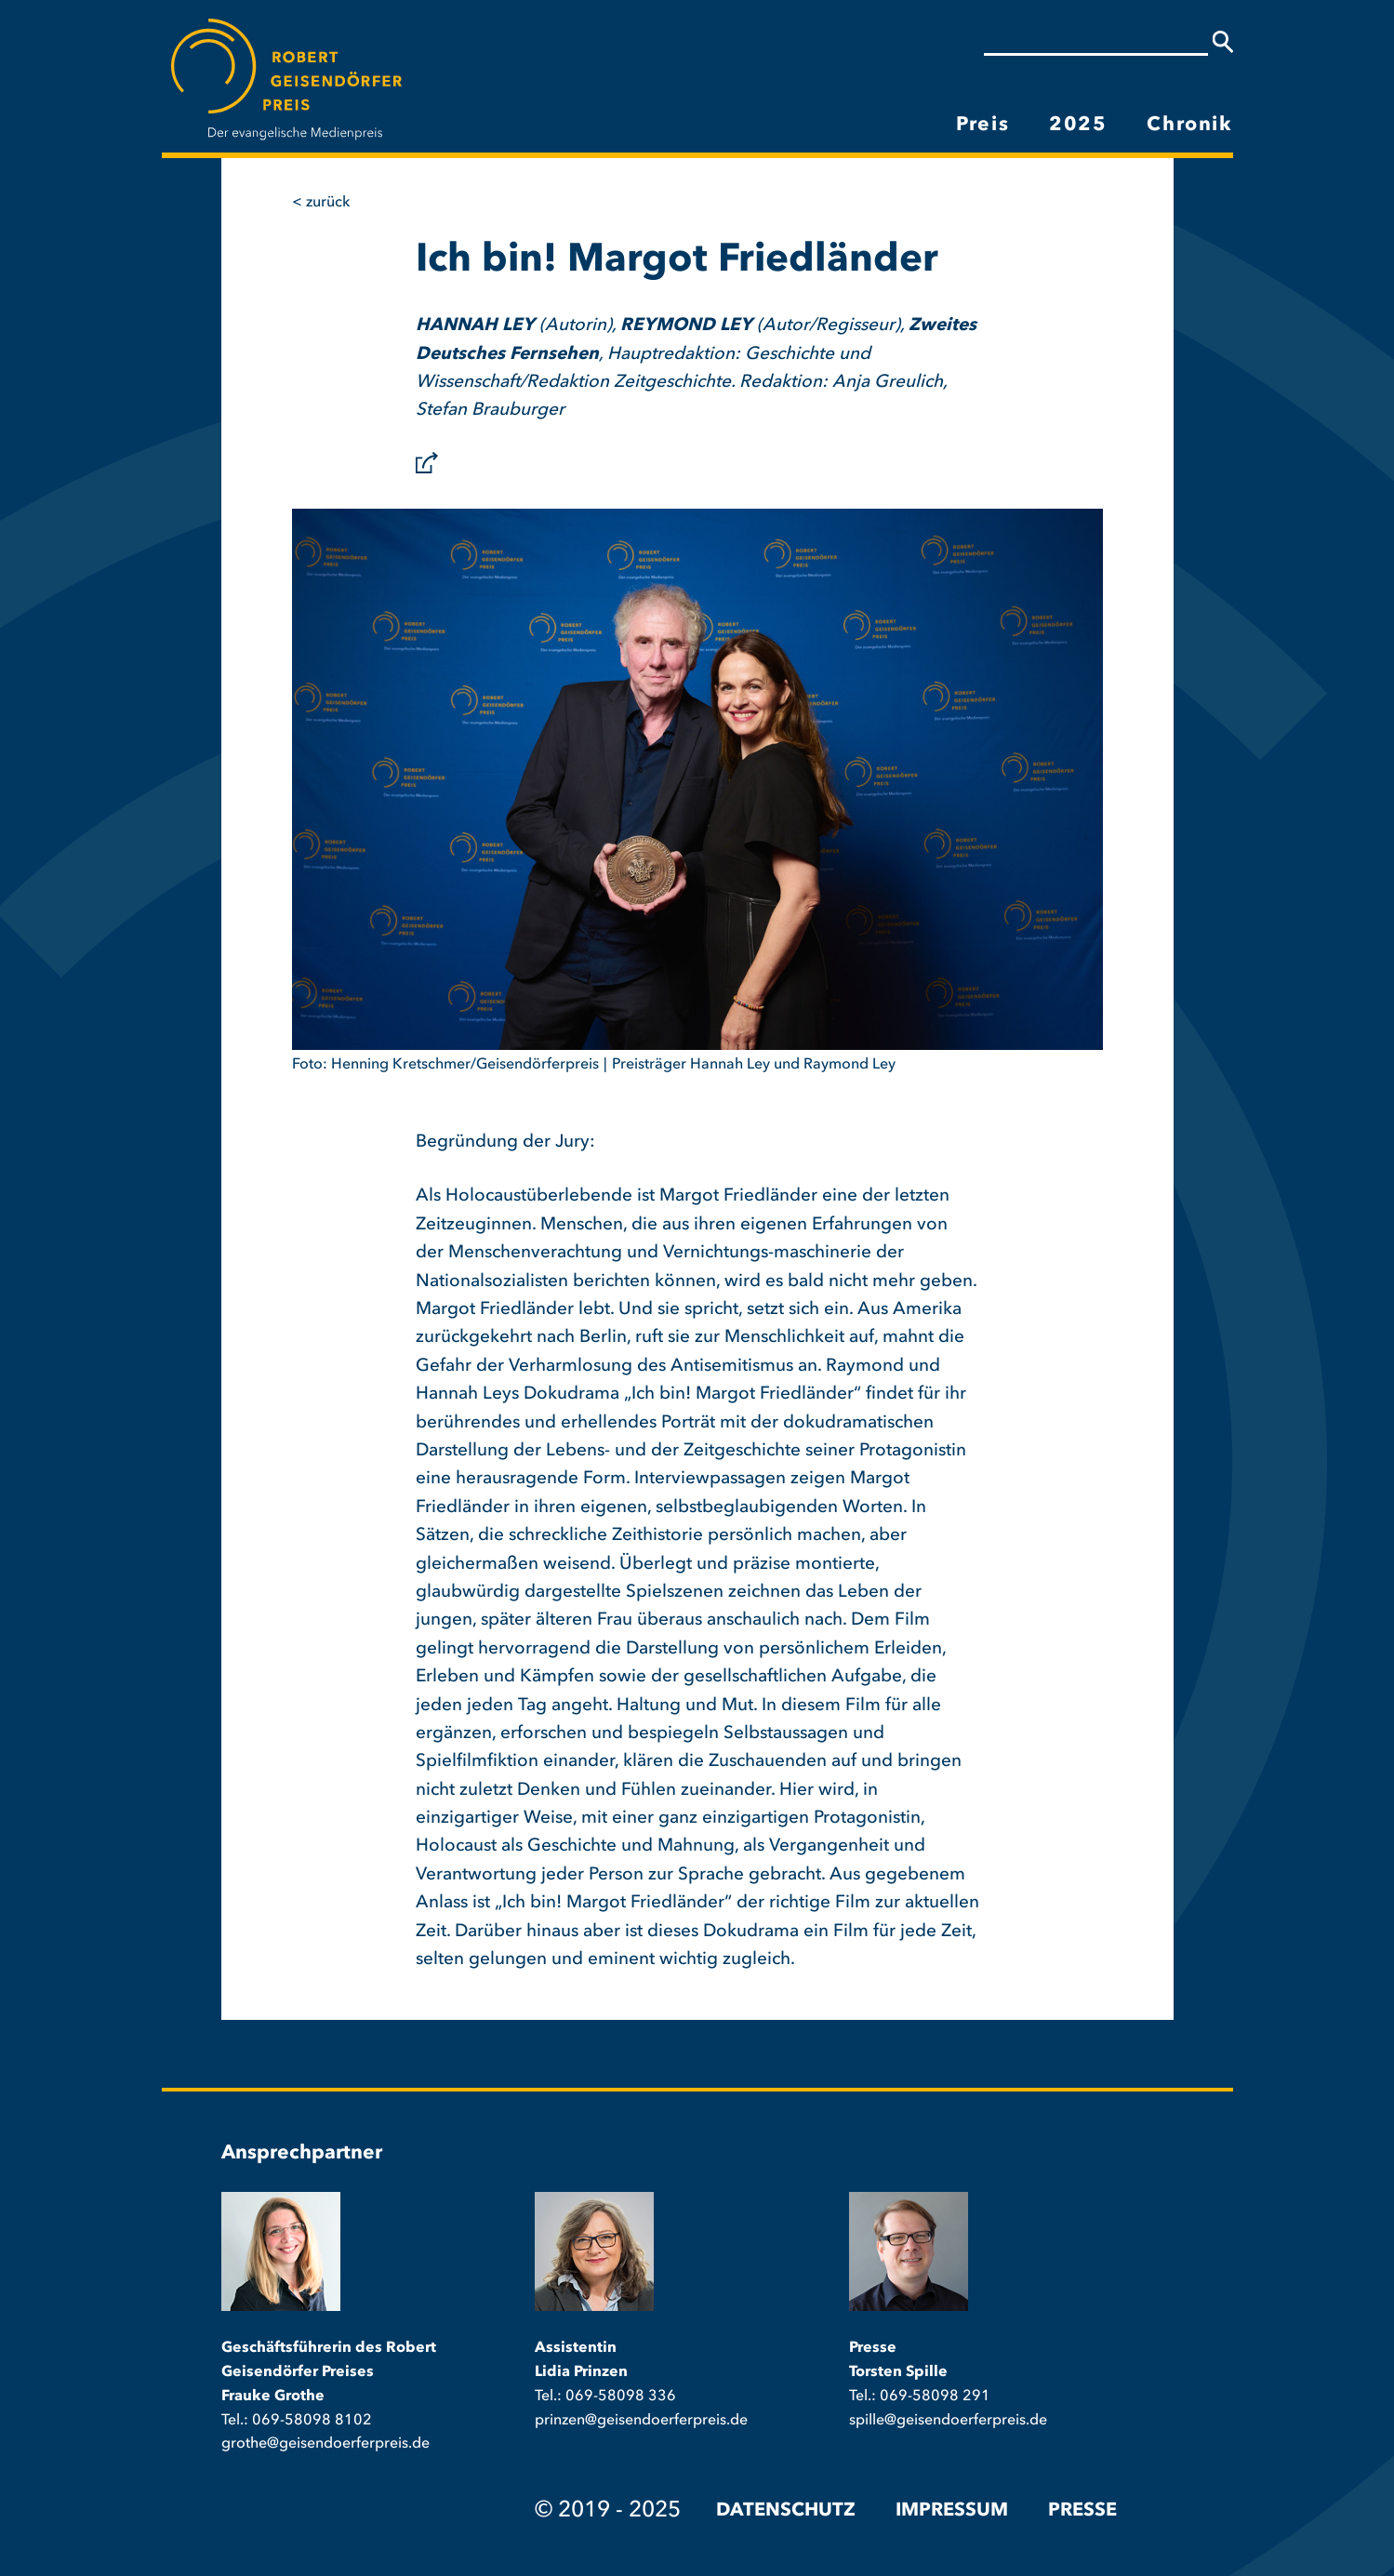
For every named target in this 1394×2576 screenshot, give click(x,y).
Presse (1082, 2511)
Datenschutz (786, 2511)
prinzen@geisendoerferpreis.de (641, 2420)
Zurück (328, 202)
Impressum (952, 2511)
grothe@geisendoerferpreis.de (325, 2444)
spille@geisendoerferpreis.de (948, 2420)
